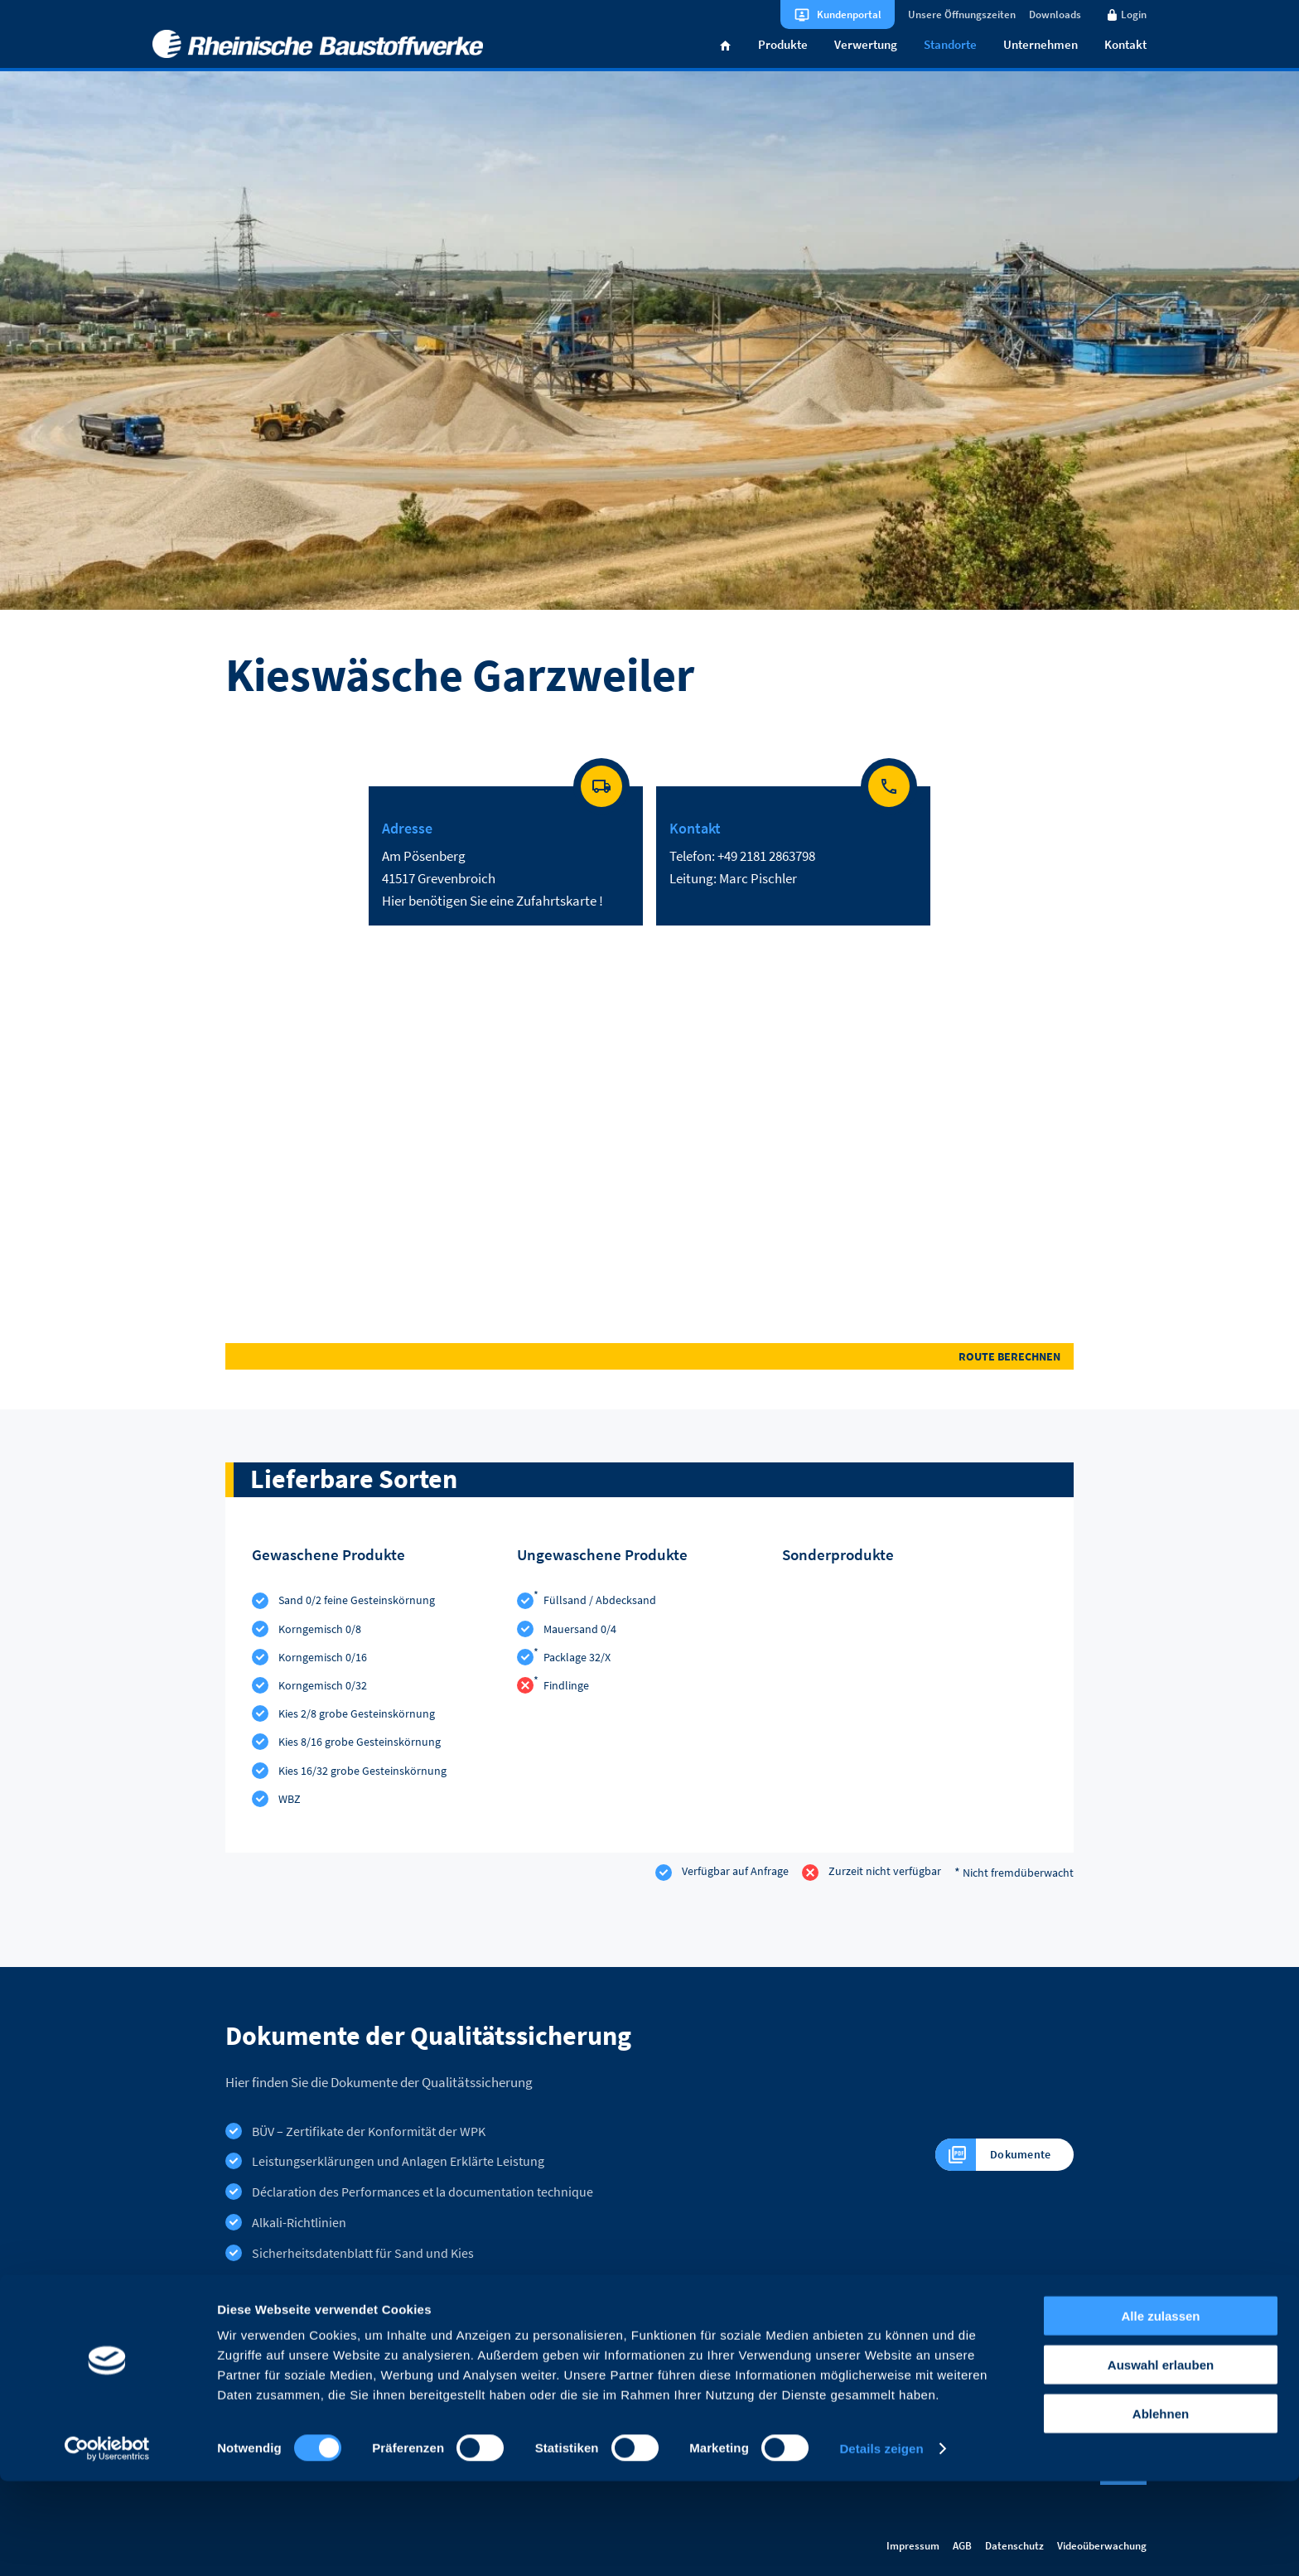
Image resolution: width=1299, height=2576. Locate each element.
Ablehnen (1160, 2508)
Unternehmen (1040, 61)
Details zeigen (881, 2543)
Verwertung (865, 61)
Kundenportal (849, 14)
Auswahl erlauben (1161, 2460)
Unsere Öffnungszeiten (962, 14)
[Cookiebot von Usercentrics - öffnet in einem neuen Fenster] (107, 2543)
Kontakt (1125, 61)
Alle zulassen (1160, 2411)
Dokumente (987, 2171)
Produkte (783, 61)
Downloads (1055, 14)
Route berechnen (1009, 1373)
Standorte (950, 61)
